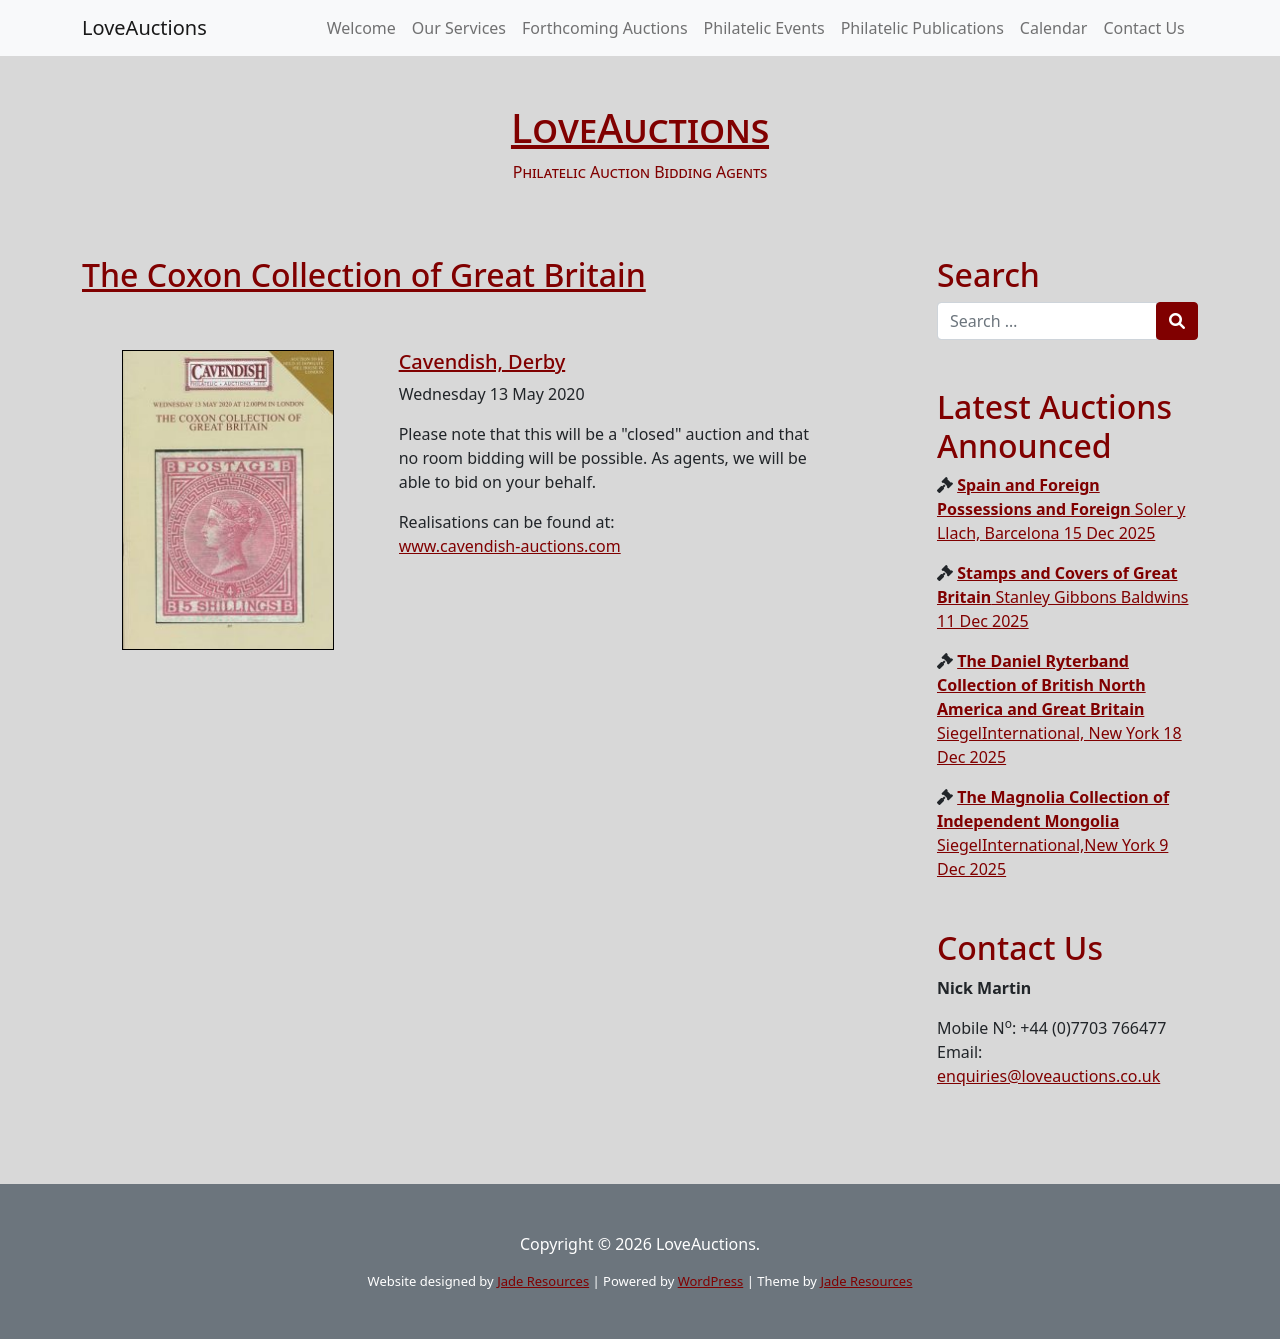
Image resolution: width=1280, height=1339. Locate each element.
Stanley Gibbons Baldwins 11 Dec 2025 (1062, 597)
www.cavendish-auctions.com (510, 546)
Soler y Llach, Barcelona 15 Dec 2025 (1061, 509)
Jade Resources (543, 1281)
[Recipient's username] (1047, 321)
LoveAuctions (144, 27)
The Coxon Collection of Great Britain (364, 274)
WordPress (711, 1281)
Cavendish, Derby (482, 361)
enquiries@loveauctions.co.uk (1048, 1076)
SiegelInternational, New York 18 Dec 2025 (1059, 709)
